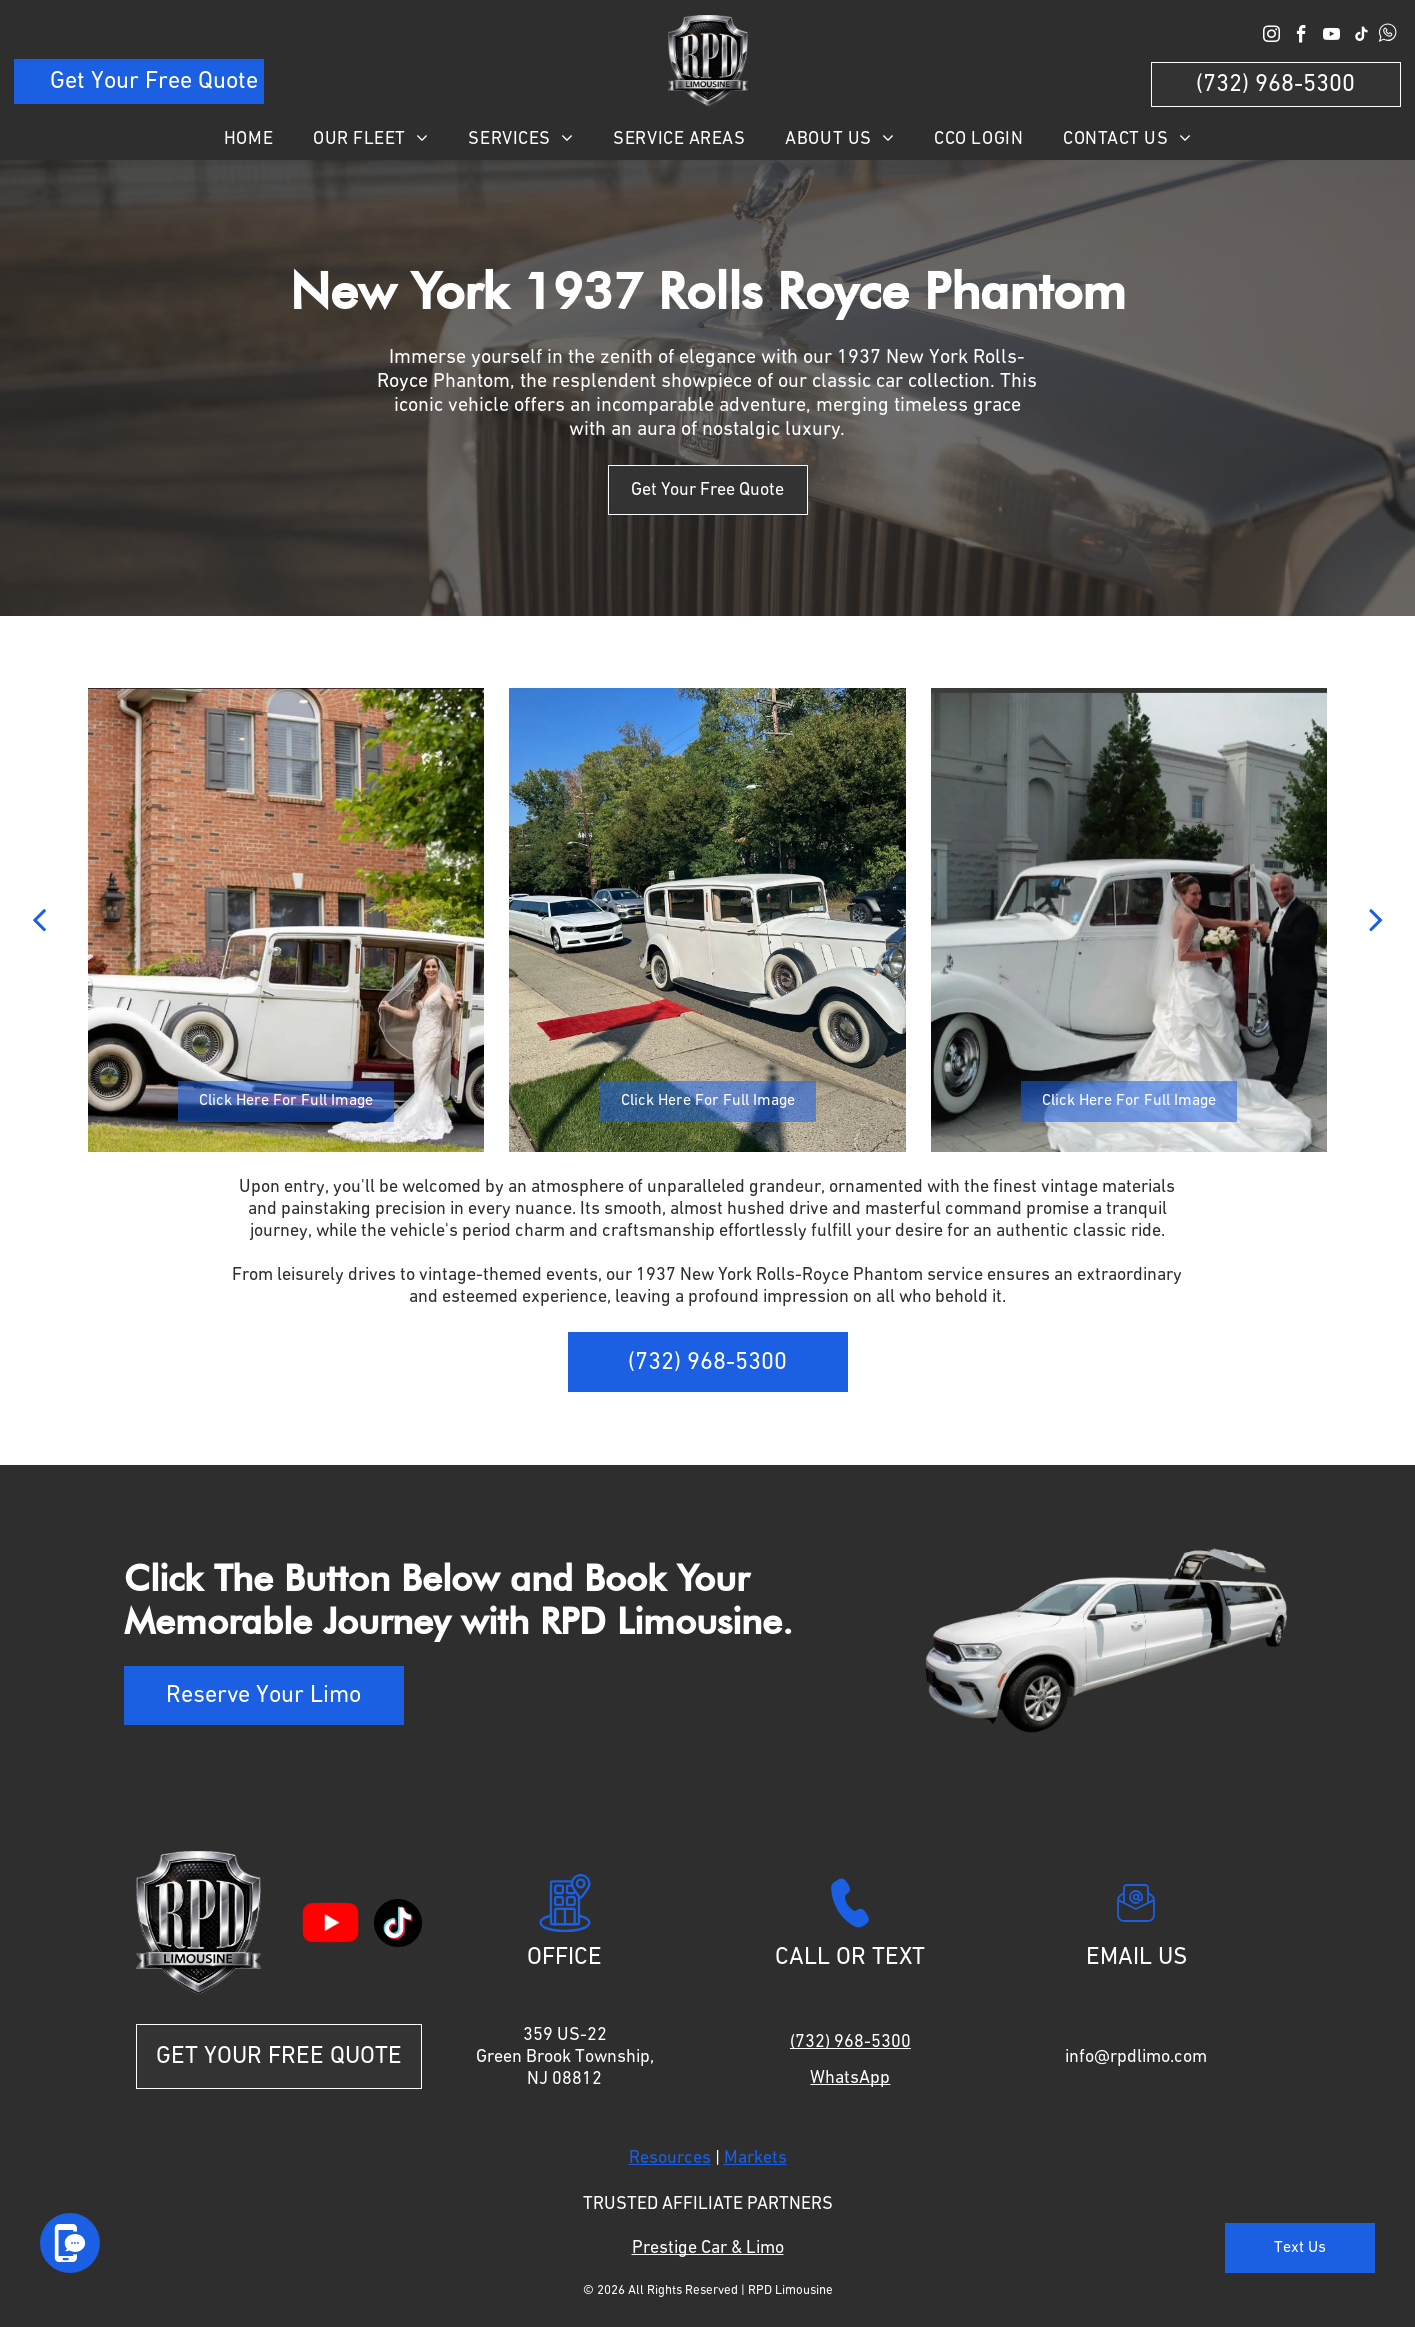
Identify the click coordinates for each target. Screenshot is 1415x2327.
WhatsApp (850, 2078)
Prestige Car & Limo (708, 2248)
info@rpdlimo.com (1136, 2057)
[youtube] (1331, 37)
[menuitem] (248, 139)
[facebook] (1301, 37)
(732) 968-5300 (850, 2042)
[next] (1376, 920)
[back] (39, 920)
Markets (755, 2158)
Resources (670, 2158)
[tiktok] (1361, 37)
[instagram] (1271, 37)
